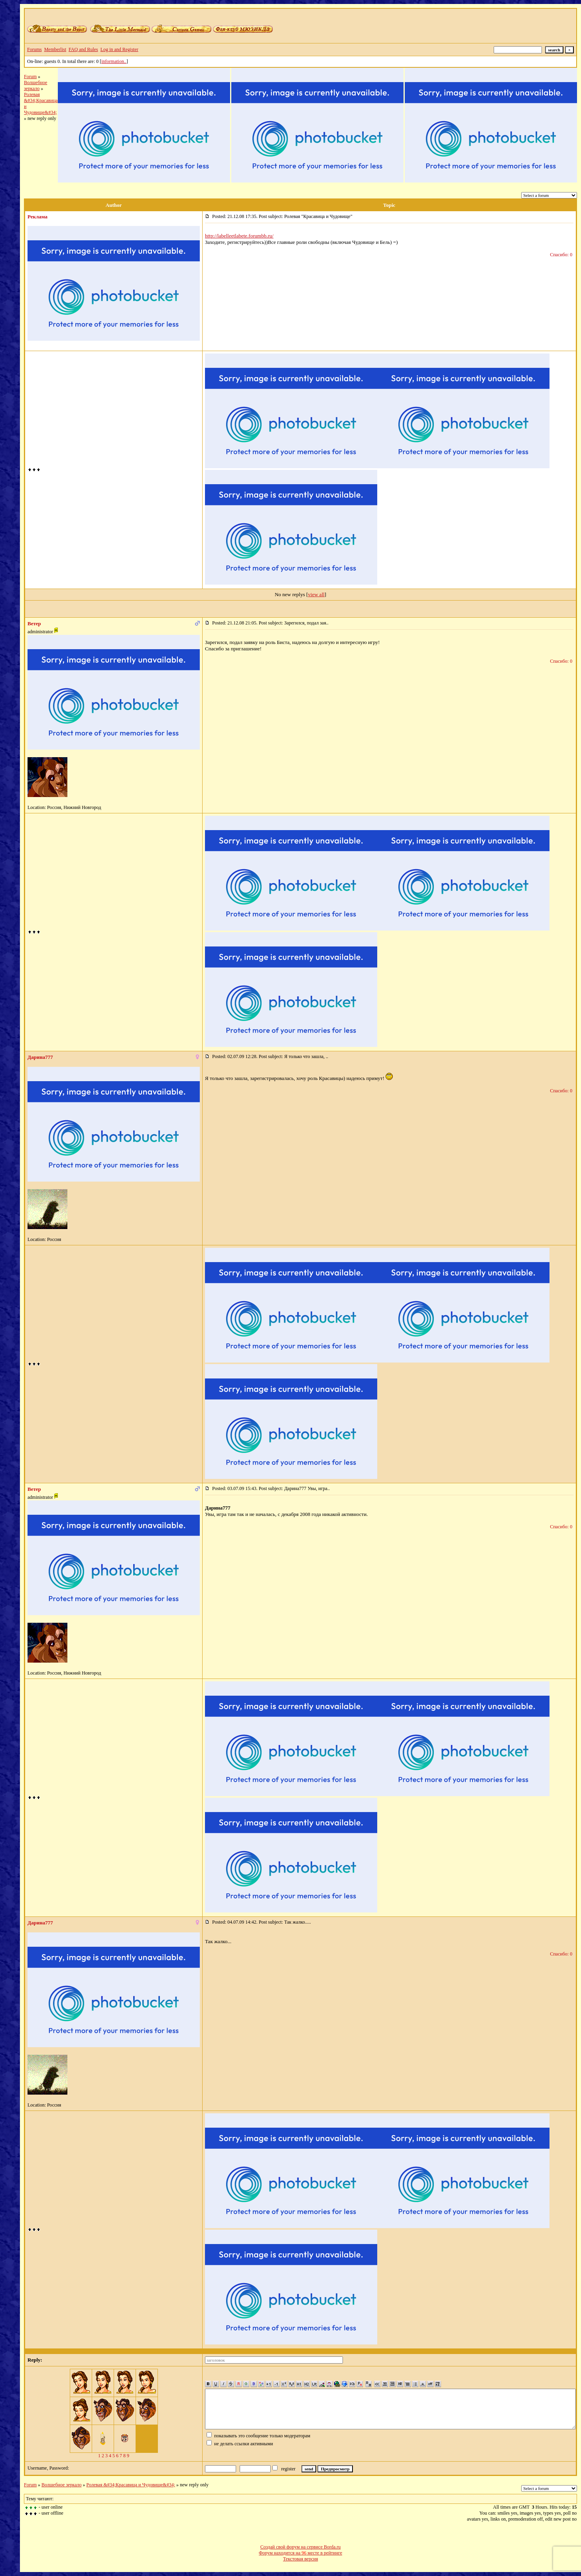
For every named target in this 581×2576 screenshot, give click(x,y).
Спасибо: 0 (561, 254)
